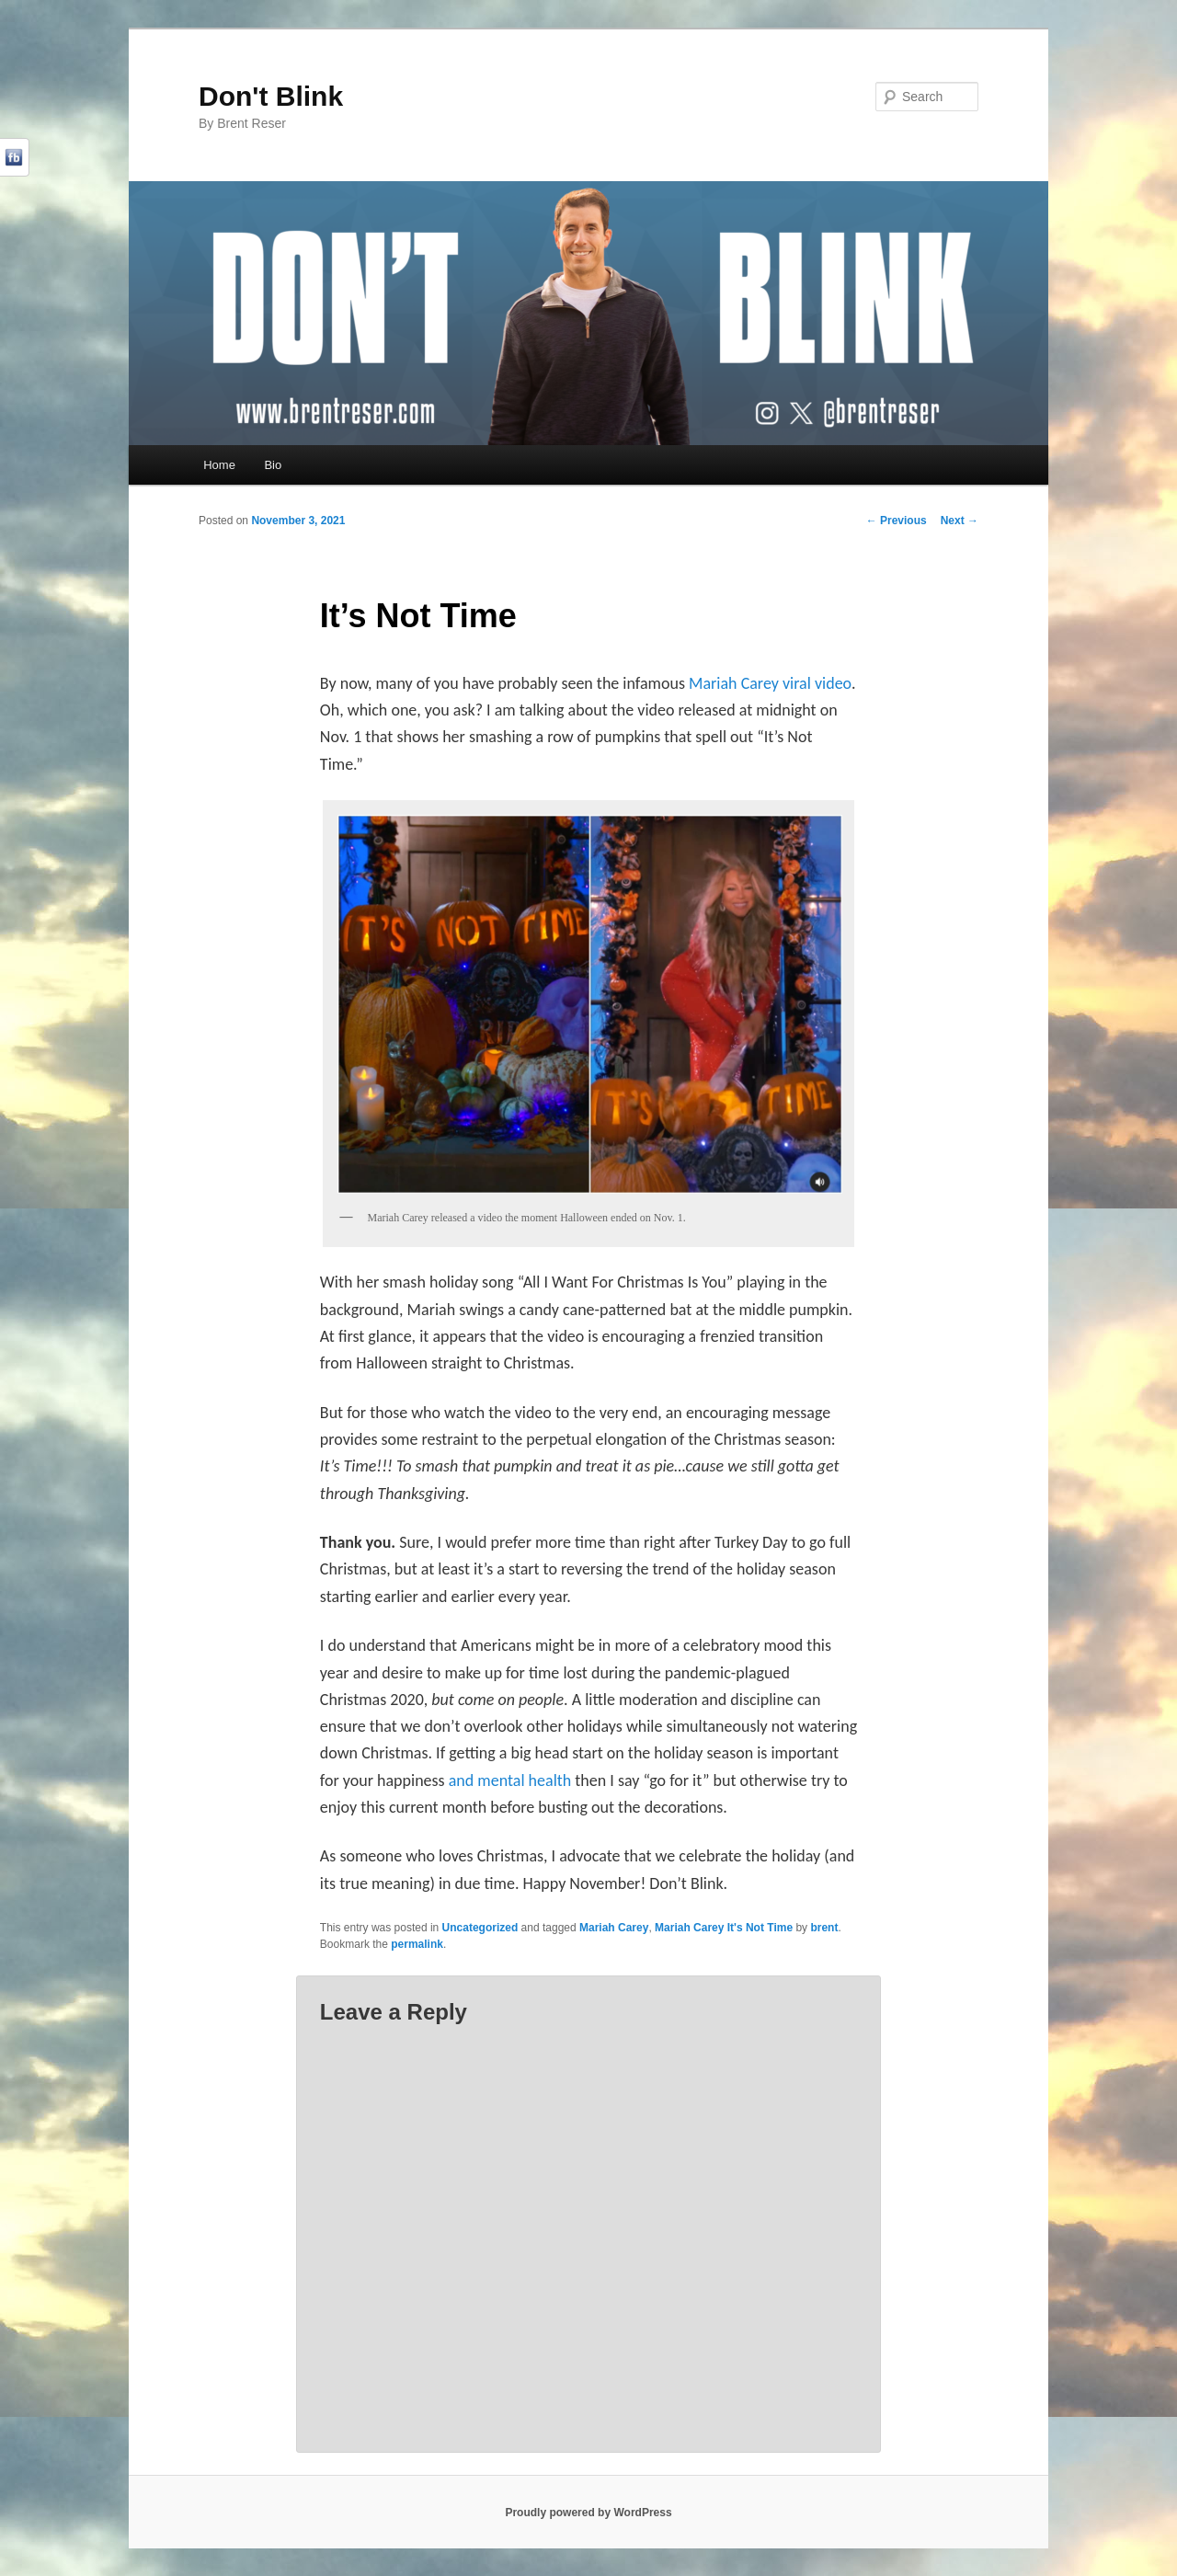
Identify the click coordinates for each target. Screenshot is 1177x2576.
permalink (417, 1944)
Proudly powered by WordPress (588, 2512)
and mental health (510, 1780)
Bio (272, 465)
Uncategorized (480, 1927)
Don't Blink (271, 96)
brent (824, 1927)
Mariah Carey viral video (770, 683)
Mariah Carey (613, 1927)
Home (219, 465)
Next (959, 520)
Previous (896, 520)
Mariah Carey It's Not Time (724, 1927)
